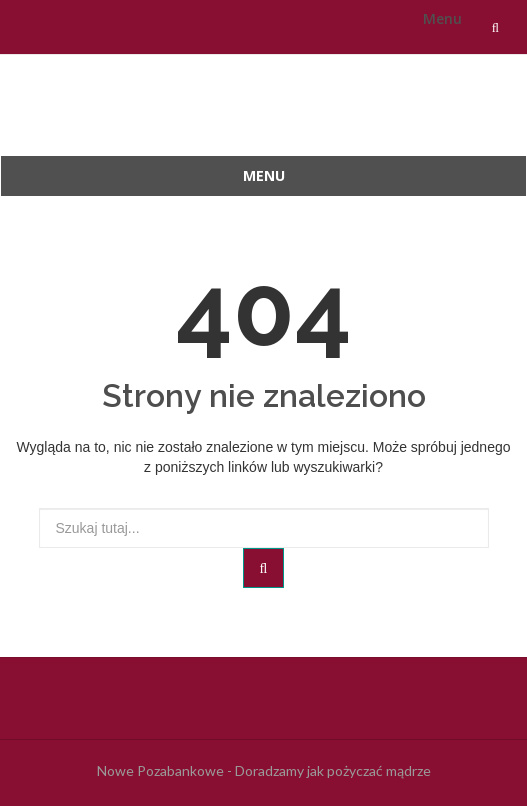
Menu (442, 18)
